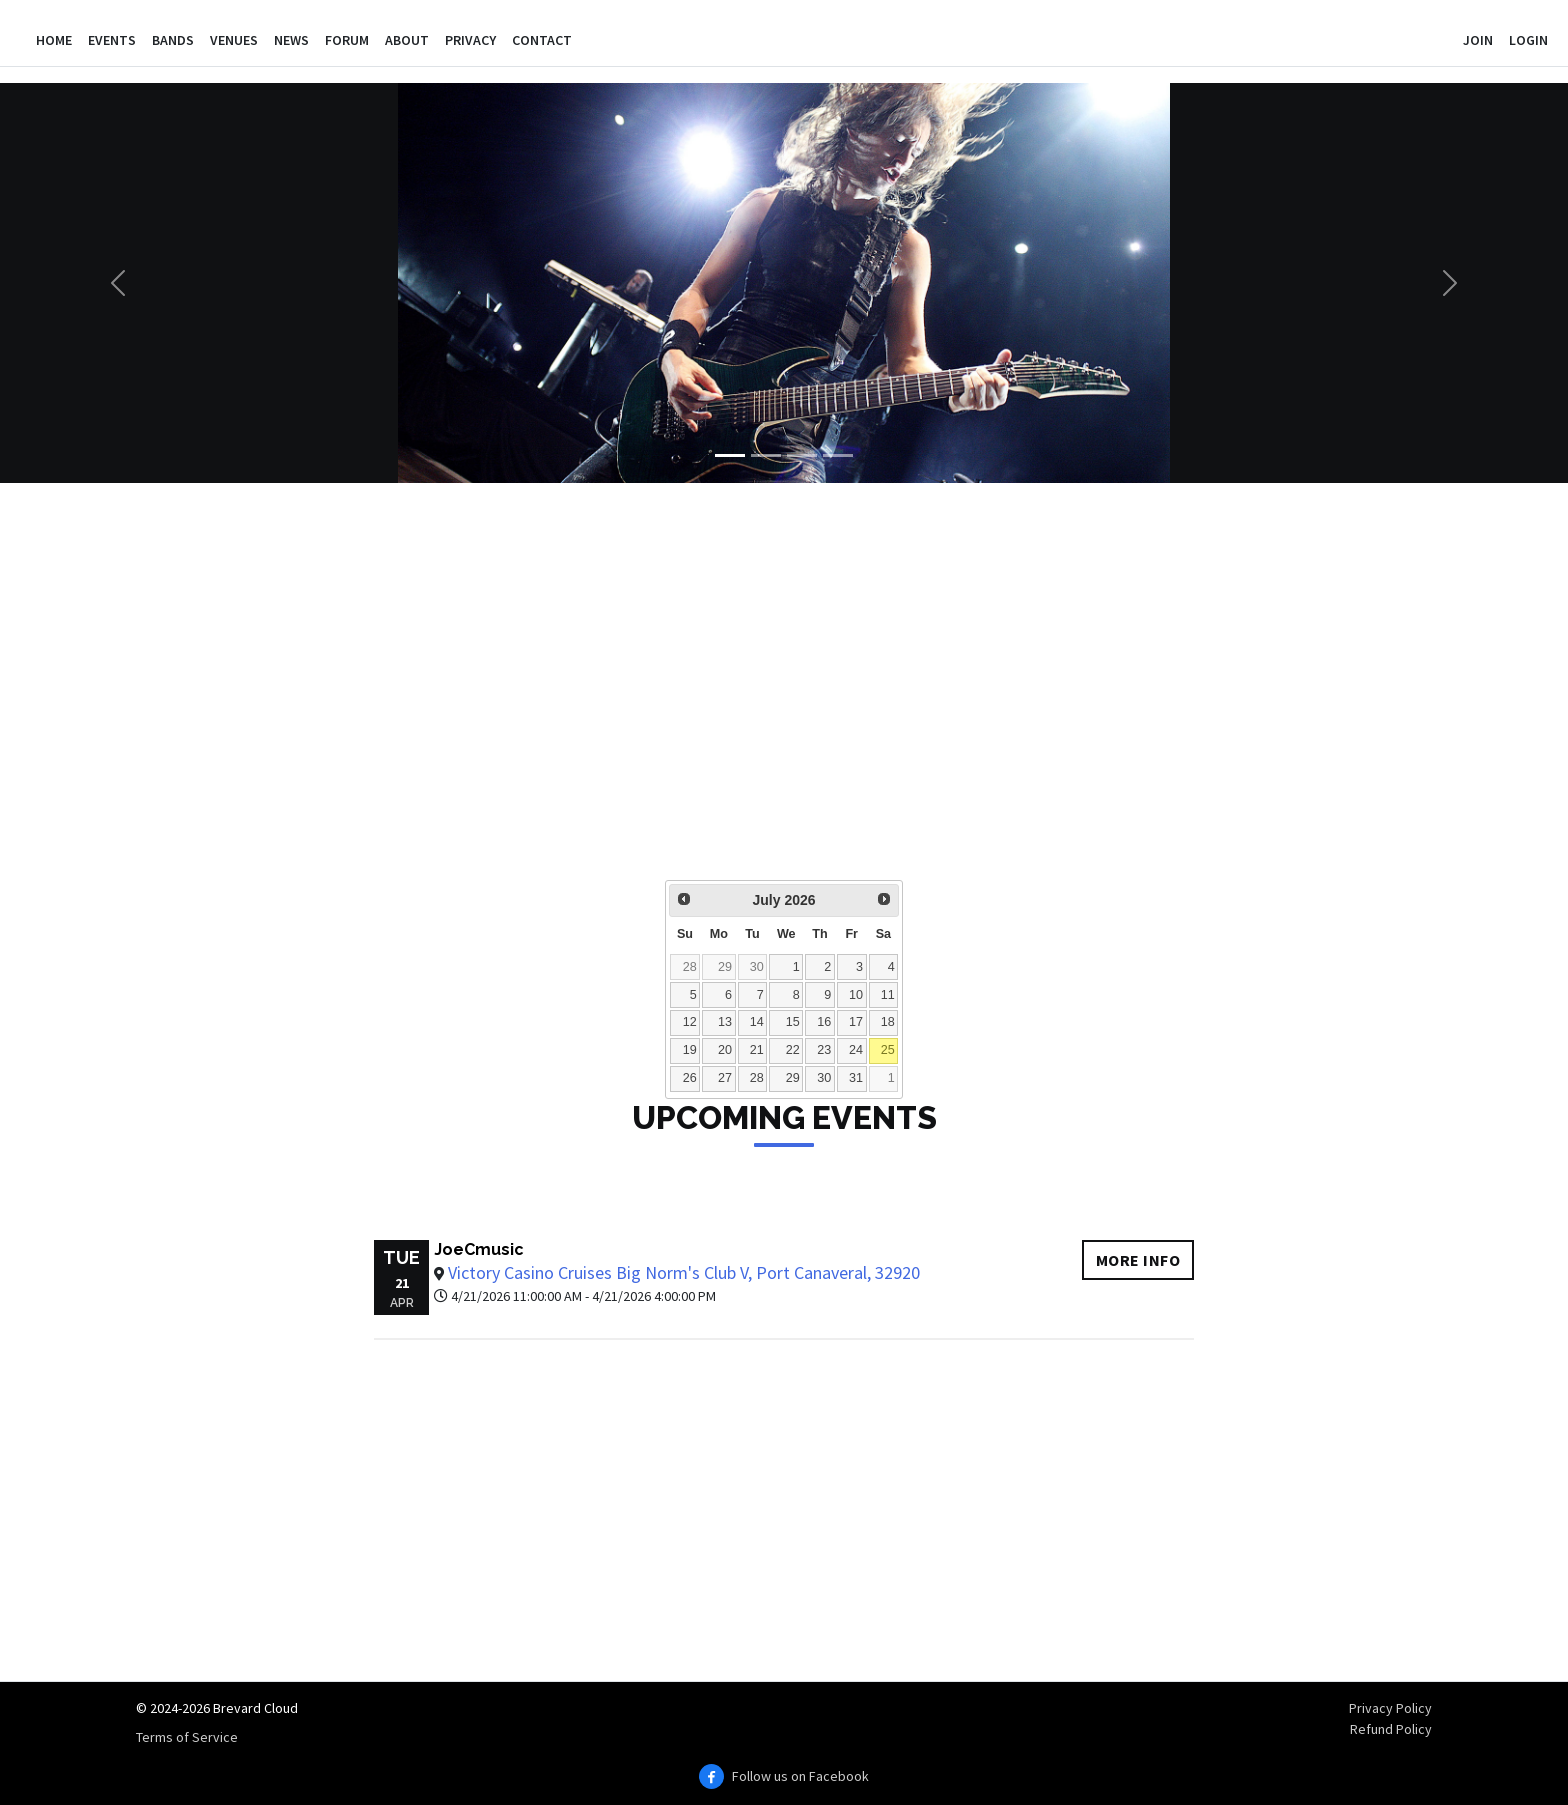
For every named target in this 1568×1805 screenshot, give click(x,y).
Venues (234, 40)
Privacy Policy (1390, 1708)
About (407, 40)
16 (824, 1022)
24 (856, 1050)
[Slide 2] (766, 455)
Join (1478, 40)
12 (690, 1022)
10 (856, 995)
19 (690, 1050)
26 (690, 1078)
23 (824, 1050)
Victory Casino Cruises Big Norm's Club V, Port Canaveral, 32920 (684, 1272)
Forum (347, 40)
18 (888, 1022)
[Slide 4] (838, 455)
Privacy (470, 40)
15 (793, 1022)
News (291, 40)
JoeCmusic (479, 1249)
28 (690, 967)
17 (856, 1022)
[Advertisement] (748, 695)
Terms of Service (187, 1737)
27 (725, 1078)
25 (888, 1050)
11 (888, 995)
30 (757, 967)
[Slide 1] (730, 455)
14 (757, 1022)
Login (1528, 40)
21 (757, 1050)
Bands (173, 40)
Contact (542, 40)
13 (725, 1022)
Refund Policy (1391, 1729)
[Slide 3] (802, 455)
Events (112, 40)
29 (725, 967)
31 (856, 1078)
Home (54, 40)
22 (793, 1050)
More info (1138, 1260)
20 (725, 1050)
